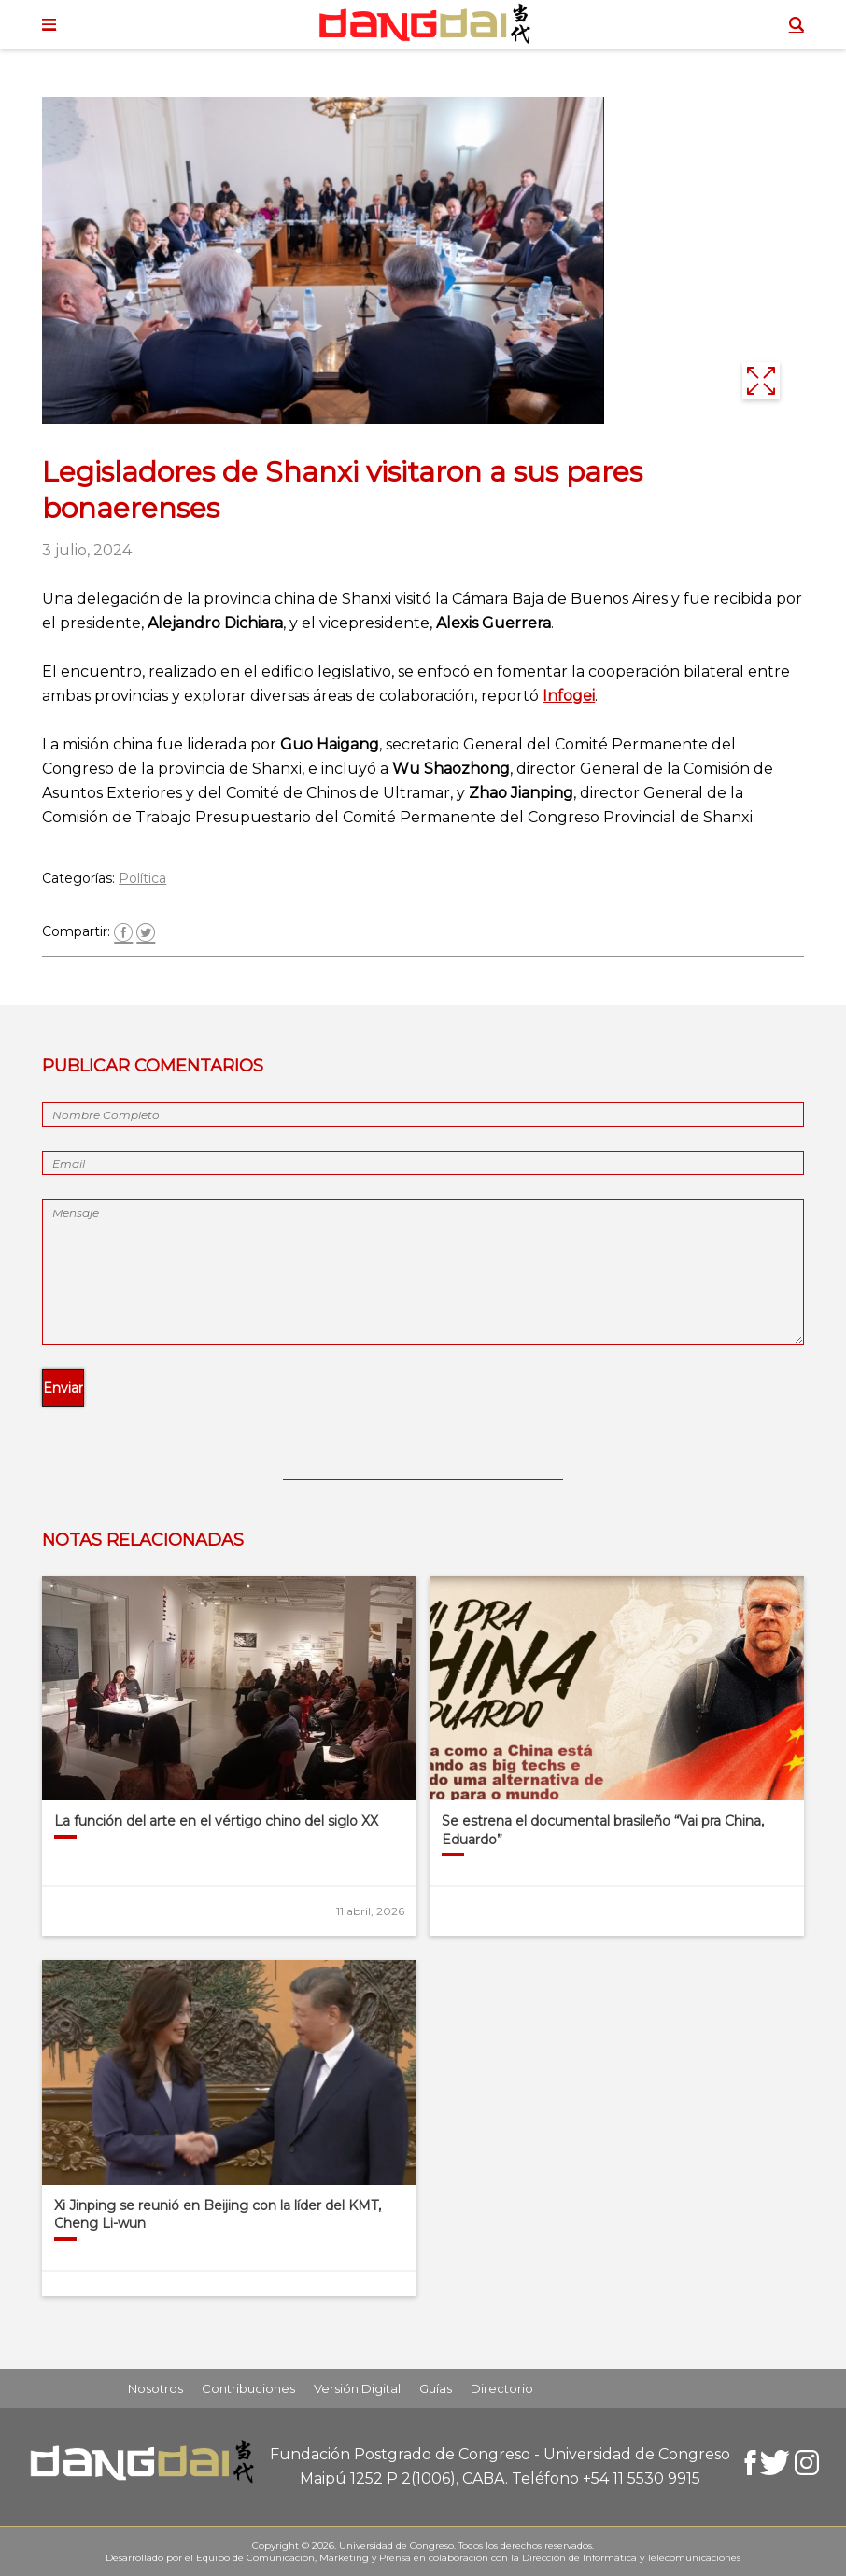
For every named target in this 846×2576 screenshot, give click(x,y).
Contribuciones (248, 2388)
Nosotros (155, 2388)
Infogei (569, 696)
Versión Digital (357, 2388)
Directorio (502, 2388)
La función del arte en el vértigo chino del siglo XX (216, 1821)
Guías (435, 2388)
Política (142, 878)
